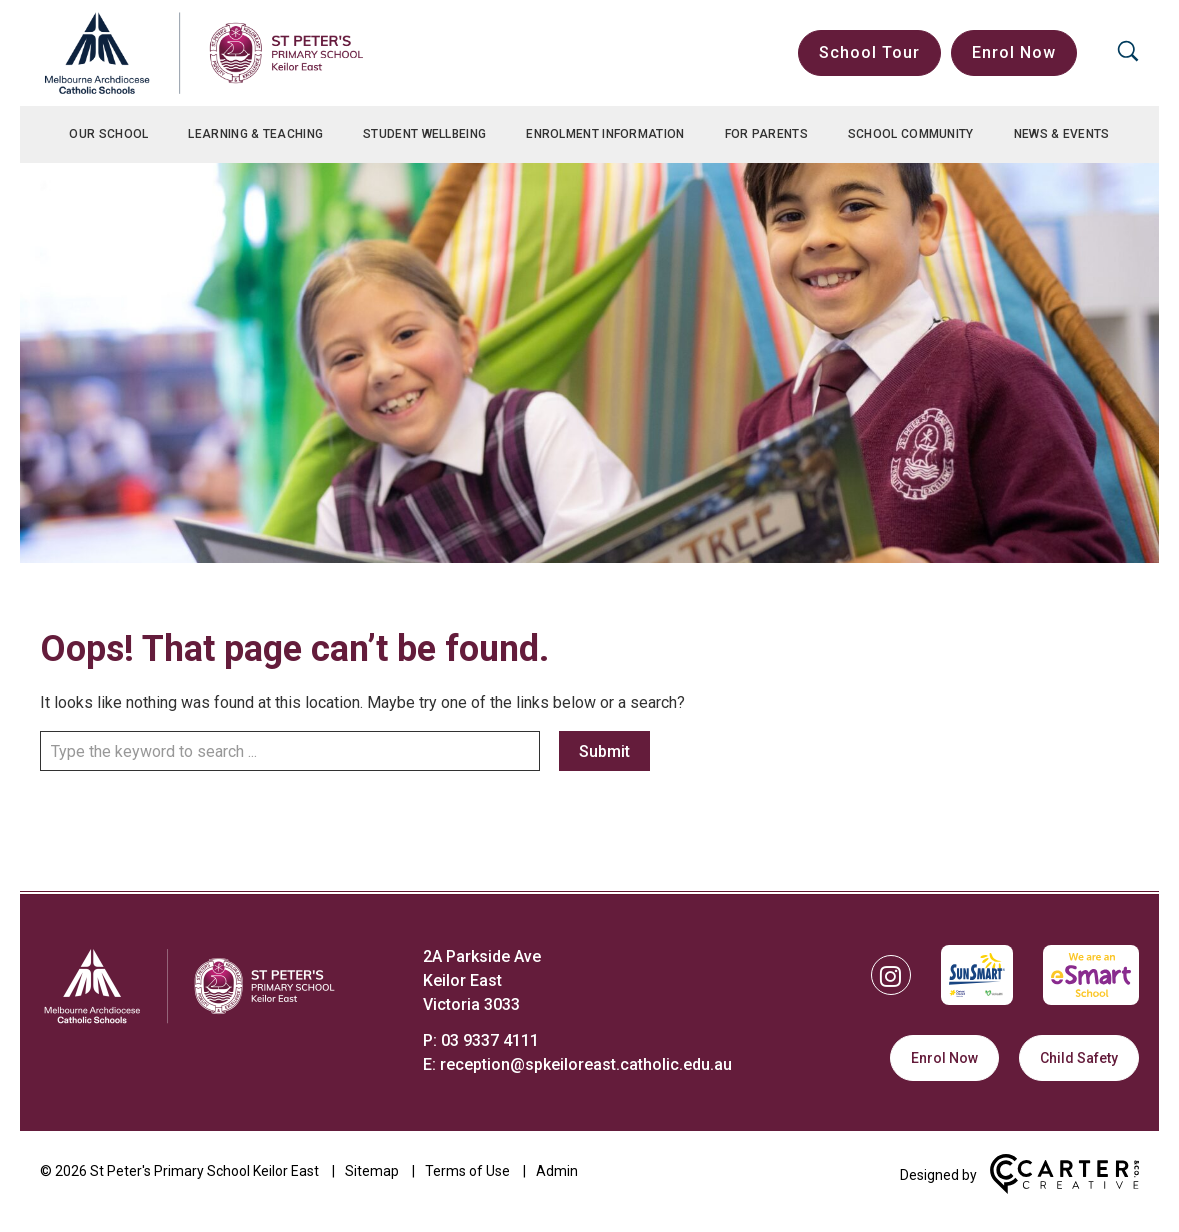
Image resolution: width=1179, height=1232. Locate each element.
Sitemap (372, 1171)
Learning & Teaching (255, 134)
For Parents (766, 134)
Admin (557, 1171)
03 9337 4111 (490, 1040)
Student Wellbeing (424, 134)
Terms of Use (467, 1171)
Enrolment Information (605, 134)
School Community (911, 134)
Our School (108, 134)
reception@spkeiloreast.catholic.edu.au (586, 1064)
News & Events (1062, 134)
